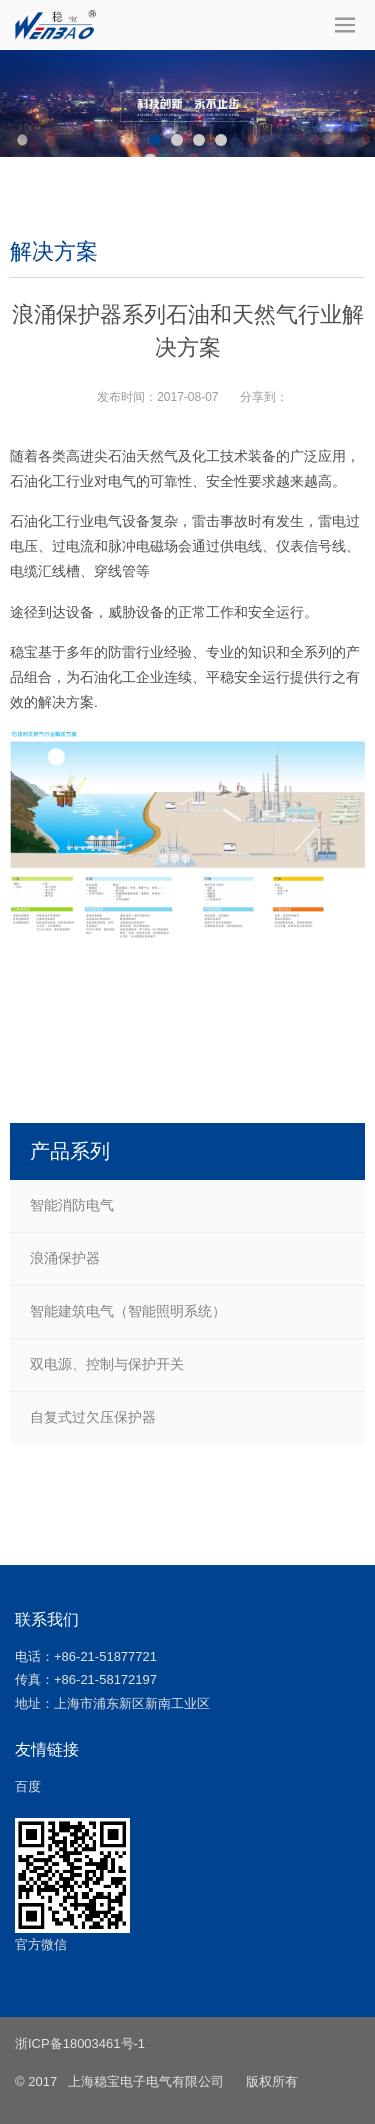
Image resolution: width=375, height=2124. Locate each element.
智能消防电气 (72, 1205)
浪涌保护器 (65, 1258)
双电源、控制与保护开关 (107, 1364)
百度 (28, 1786)
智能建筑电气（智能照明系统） (128, 1311)
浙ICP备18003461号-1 (80, 2043)
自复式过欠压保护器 (93, 1417)
